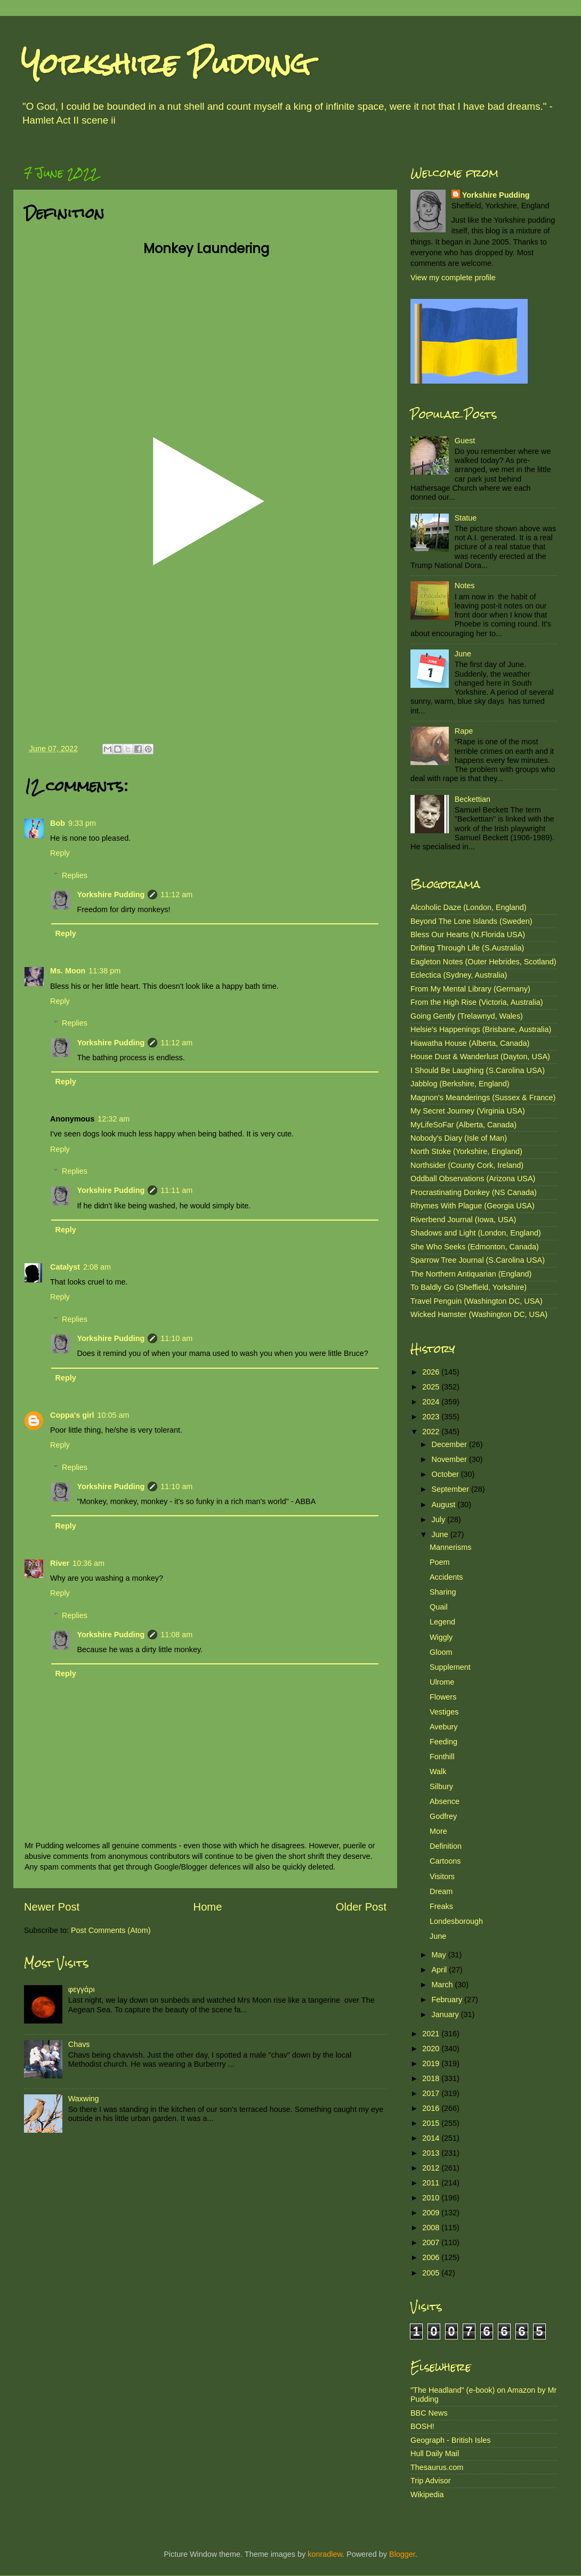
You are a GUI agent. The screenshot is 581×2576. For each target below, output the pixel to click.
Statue (466, 518)
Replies (74, 875)
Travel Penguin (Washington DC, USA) (476, 1301)
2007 (431, 2242)
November (450, 1459)
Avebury (444, 1726)
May (440, 1955)
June (463, 653)
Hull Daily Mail (434, 2453)
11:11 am (176, 1190)
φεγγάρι (81, 1989)
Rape (464, 731)
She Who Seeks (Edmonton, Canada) (474, 1246)
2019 (431, 2063)
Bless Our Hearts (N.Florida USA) (467, 934)
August (445, 1504)
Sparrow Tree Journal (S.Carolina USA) (477, 1260)
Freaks (441, 1906)
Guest (465, 440)
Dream (441, 1891)
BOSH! (422, 2426)
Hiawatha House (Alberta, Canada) (469, 1043)
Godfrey (443, 1816)
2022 (431, 1431)
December (450, 1444)
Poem (440, 1562)
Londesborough (456, 1921)
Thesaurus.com (436, 2467)
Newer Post (51, 1907)
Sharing (443, 1592)
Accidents (446, 1577)
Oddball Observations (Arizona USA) (472, 1178)
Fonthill (442, 1756)
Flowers (443, 1697)
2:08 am (97, 1267)
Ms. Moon (67, 970)
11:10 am (176, 1338)
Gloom (441, 1652)
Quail (439, 1607)
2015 (431, 2123)
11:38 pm (104, 970)
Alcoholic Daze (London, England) (468, 907)
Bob (57, 823)
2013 (431, 2153)
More (438, 1831)
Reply (60, 853)
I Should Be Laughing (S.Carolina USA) (477, 1070)
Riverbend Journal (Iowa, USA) (463, 1219)
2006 (431, 2257)
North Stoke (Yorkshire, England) (466, 1151)
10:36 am (88, 1563)
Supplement (450, 1667)
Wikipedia (426, 2494)
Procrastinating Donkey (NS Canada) (473, 1192)
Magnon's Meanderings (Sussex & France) (482, 1097)
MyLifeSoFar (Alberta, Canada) (463, 1124)
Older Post (361, 1907)
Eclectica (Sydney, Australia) (458, 975)
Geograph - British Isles (450, 2440)
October (446, 1474)
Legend (442, 1622)
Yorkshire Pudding (165, 64)
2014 (431, 2138)
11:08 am (176, 1634)
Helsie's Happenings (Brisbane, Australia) (480, 1029)
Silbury (441, 1786)
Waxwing (83, 2098)
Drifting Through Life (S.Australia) (467, 948)
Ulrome (442, 1682)
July (440, 1519)
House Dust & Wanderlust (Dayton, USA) (480, 1056)
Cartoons (445, 1861)
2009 (431, 2212)
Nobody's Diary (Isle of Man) (458, 1138)
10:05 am (114, 1415)
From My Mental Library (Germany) (470, 989)
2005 (431, 2273)
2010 (431, 2197)
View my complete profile (453, 277)
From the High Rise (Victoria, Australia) (476, 1002)
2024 (431, 1401)
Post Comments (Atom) (111, 1930)
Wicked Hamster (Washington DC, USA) (478, 1314)
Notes (465, 585)
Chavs (79, 2044)
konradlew (325, 2554)
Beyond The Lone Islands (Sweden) (471, 921)
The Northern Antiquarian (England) (470, 1274)
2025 (431, 1387)
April (440, 1969)
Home (207, 1907)
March (443, 1984)
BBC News (429, 2413)
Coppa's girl (72, 1415)
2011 (431, 2183)
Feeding (443, 1741)
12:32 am (114, 1119)
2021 (431, 2033)
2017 (431, 2093)
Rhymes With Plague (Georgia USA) (472, 1205)
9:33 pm (82, 823)
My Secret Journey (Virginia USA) (467, 1111)
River (59, 1563)
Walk (438, 1771)
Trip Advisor (430, 2480)
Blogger (402, 2554)
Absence (444, 1801)
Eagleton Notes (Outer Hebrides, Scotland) (483, 961)
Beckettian (472, 799)
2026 (431, 1372)
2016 (431, 2108)
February (448, 1999)
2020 (431, 2048)
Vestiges (444, 1712)
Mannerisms (450, 1547)
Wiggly (441, 1637)
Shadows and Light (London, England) (475, 1233)
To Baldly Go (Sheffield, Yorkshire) (468, 1287)
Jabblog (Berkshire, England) (460, 1083)
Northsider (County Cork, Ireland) (466, 1165)
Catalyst (65, 1267)
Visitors (442, 1876)
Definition (446, 1846)
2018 (431, 2078)
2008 (431, 2227)
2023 (431, 1416)
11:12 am (176, 894)
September (451, 1489)
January (446, 2014)
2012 (431, 2168)
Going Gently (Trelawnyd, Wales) (466, 1016)
